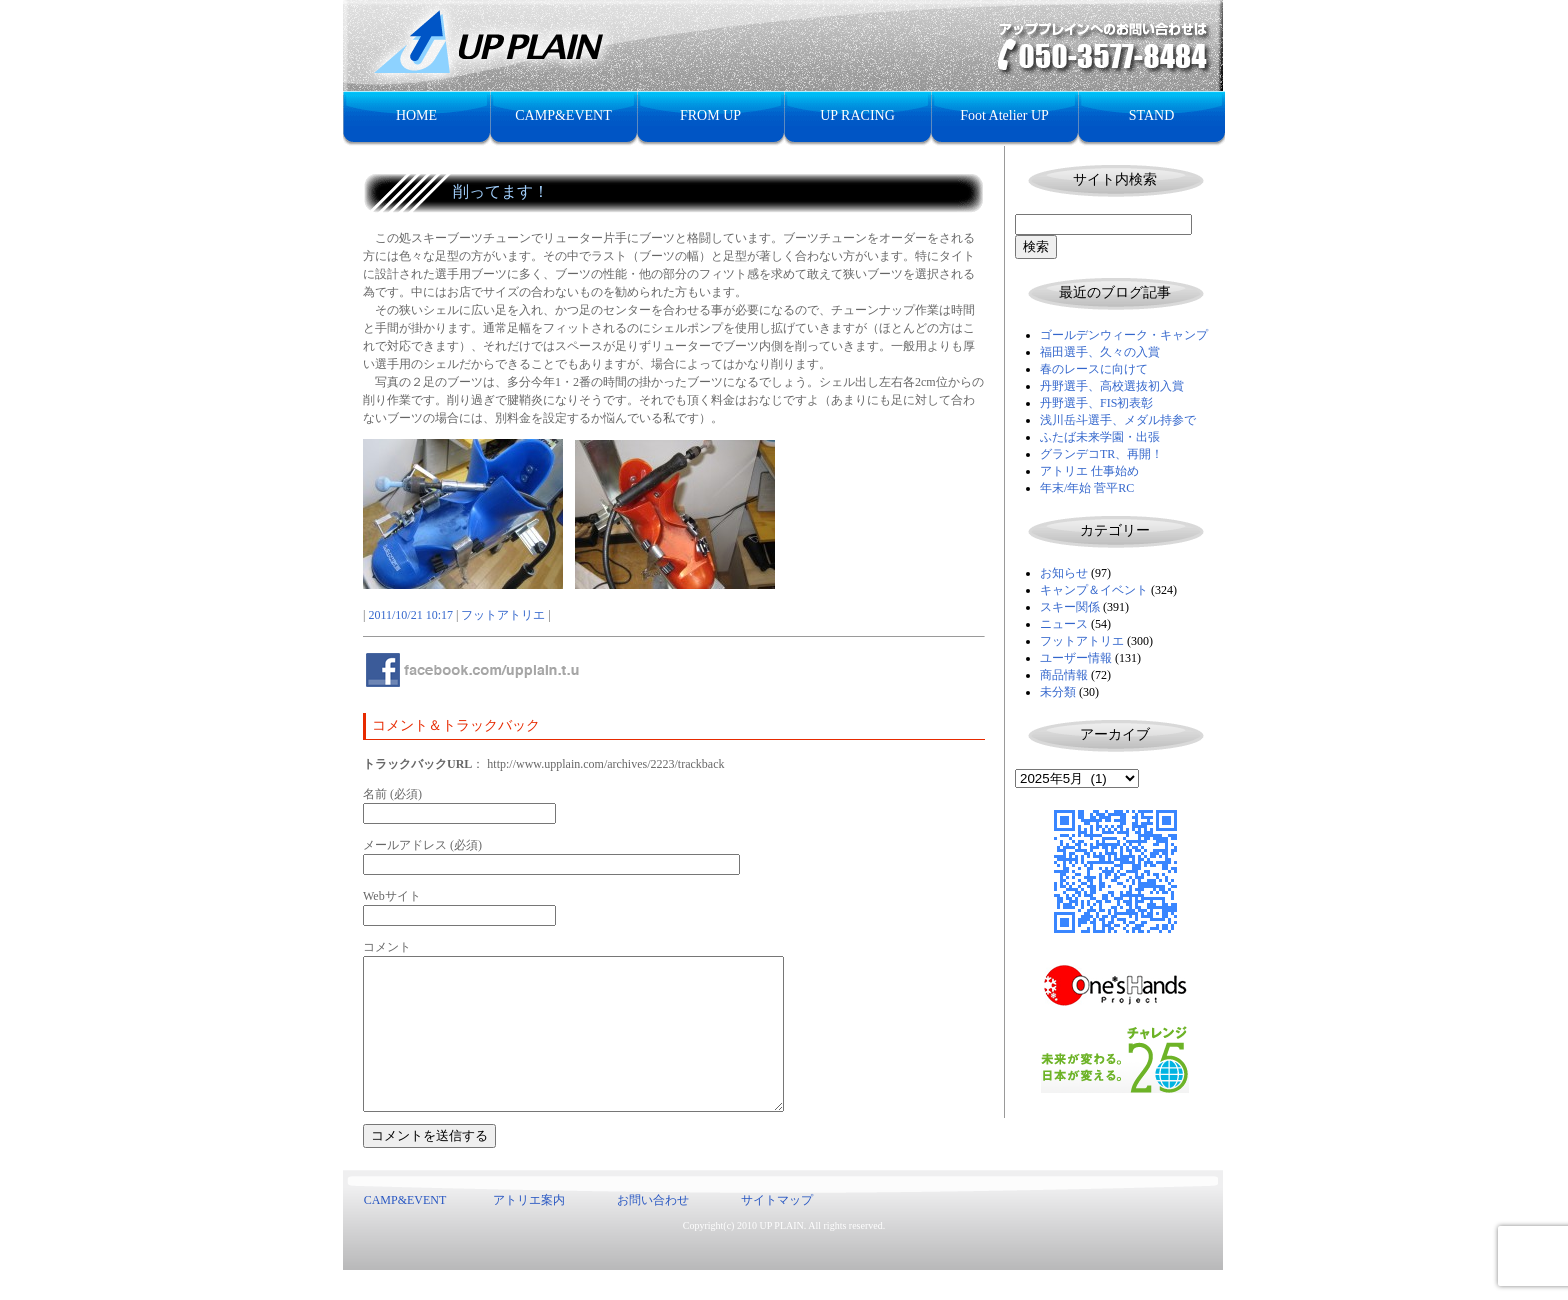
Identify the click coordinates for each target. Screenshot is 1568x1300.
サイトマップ (777, 1230)
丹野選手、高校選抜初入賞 (1112, 386)
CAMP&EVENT (563, 115)
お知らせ (1064, 573)
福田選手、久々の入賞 (1100, 352)
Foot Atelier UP (1004, 115)
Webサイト (392, 896)
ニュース (1064, 624)
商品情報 (1064, 675)
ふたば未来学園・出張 (1100, 437)
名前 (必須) (392, 794)
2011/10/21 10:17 (410, 615)
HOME (416, 115)
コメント (387, 947)
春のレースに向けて (1094, 369)
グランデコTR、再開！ (1101, 454)
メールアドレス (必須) (422, 845)
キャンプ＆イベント (1094, 590)
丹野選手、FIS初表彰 (1096, 403)
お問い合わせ (653, 1230)
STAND (1152, 115)
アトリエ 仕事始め (1089, 471)
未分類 (1058, 692)
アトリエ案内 (529, 1230)
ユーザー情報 (1076, 658)
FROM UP (710, 115)
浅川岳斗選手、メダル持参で (1118, 420)
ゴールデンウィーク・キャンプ (1124, 335)
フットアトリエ (1082, 641)
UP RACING (857, 115)
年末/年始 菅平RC (1087, 488)
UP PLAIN (781, 1255)
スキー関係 (1070, 607)
